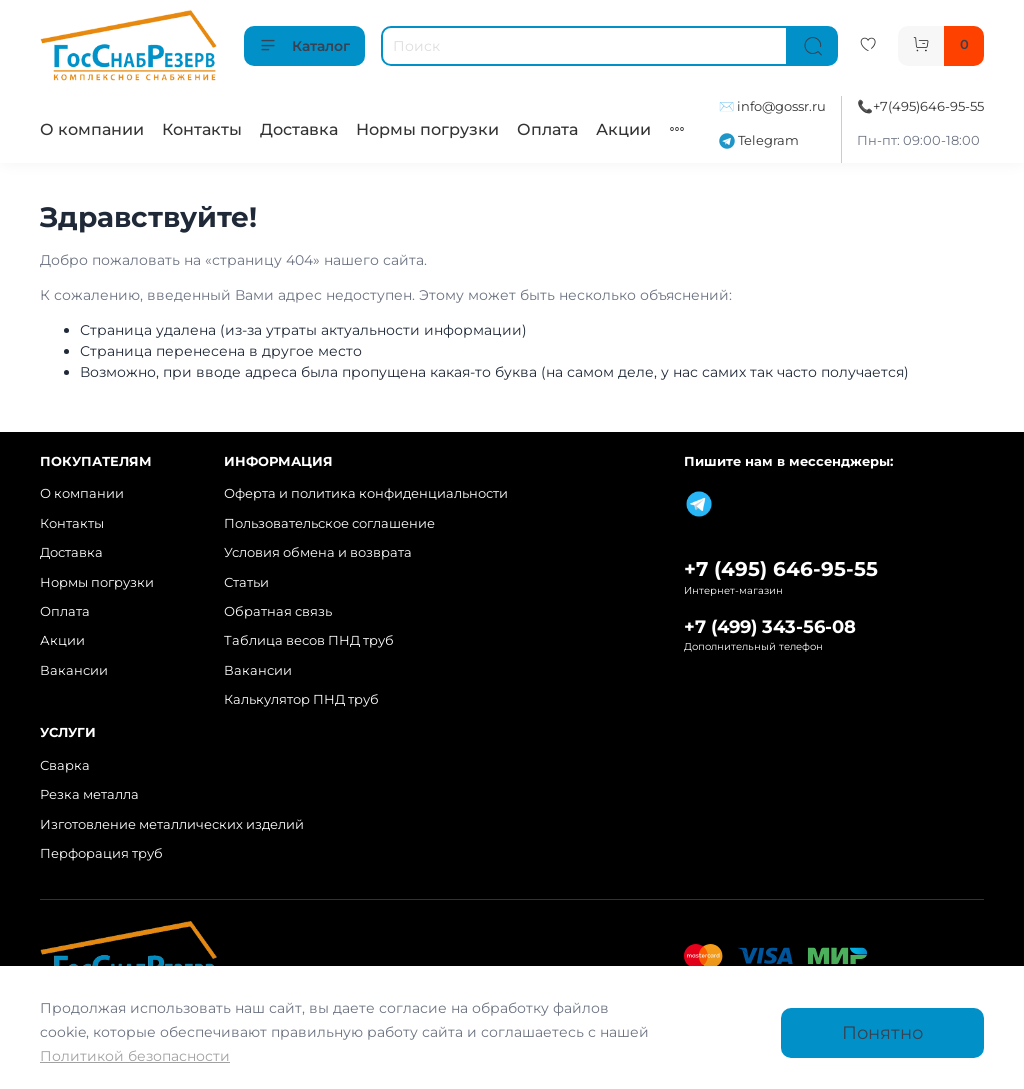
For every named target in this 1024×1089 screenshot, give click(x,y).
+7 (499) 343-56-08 (770, 626)
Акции (623, 129)
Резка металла (89, 794)
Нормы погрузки (427, 129)
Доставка (299, 129)
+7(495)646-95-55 (928, 106)
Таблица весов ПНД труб (309, 640)
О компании (92, 129)
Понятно (882, 1032)
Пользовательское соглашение (329, 523)
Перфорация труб (101, 853)
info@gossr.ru (781, 106)
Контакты (202, 129)
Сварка (65, 765)
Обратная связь (278, 611)
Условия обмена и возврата (318, 552)
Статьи (246, 582)
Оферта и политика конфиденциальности (366, 493)
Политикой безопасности (135, 1056)
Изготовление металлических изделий (172, 824)
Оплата (547, 129)
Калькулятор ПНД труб (301, 699)
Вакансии (74, 670)
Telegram (759, 140)
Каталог (304, 46)
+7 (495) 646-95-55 (781, 569)
